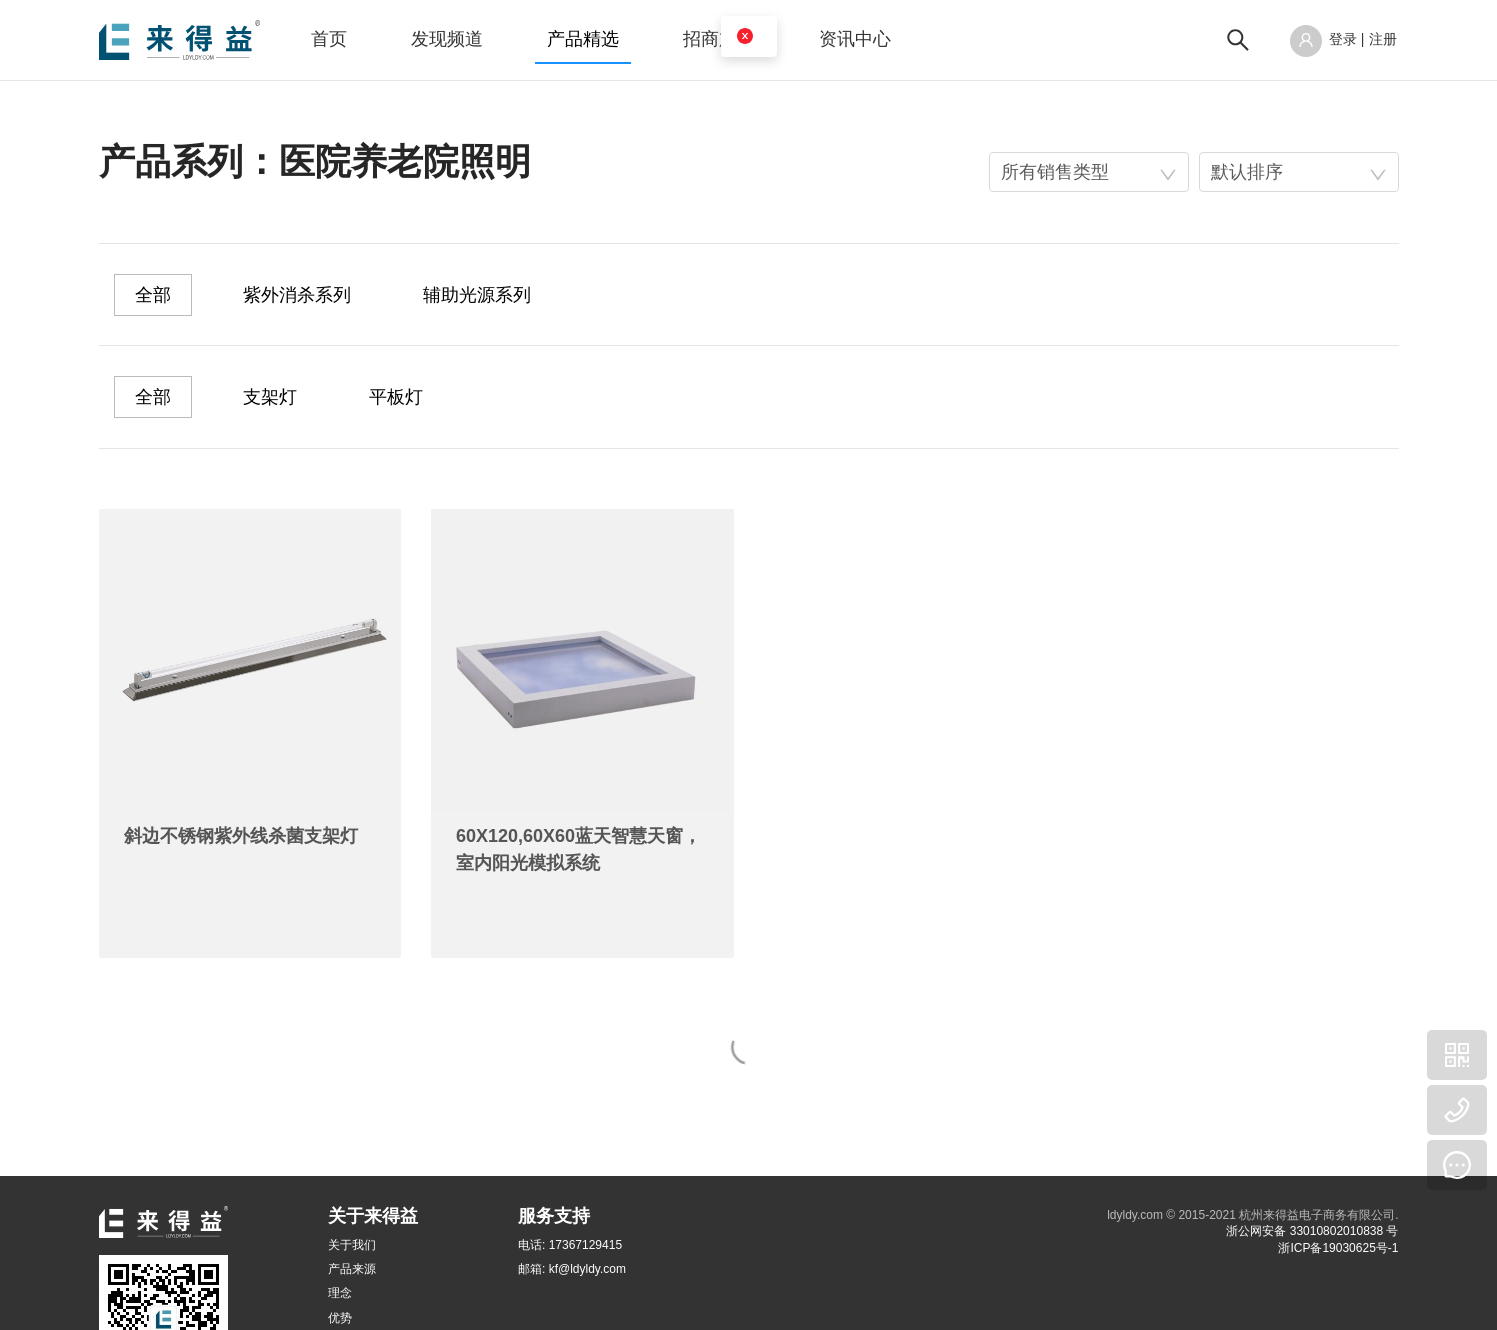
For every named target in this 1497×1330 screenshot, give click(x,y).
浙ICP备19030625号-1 (1338, 1248)
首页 (329, 39)
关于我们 (352, 1245)
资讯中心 (855, 39)
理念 (340, 1293)
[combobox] (1089, 172)
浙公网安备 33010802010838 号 (1312, 1231)
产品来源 (352, 1269)
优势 (340, 1318)
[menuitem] (329, 40)
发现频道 (447, 39)
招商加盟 (719, 39)
